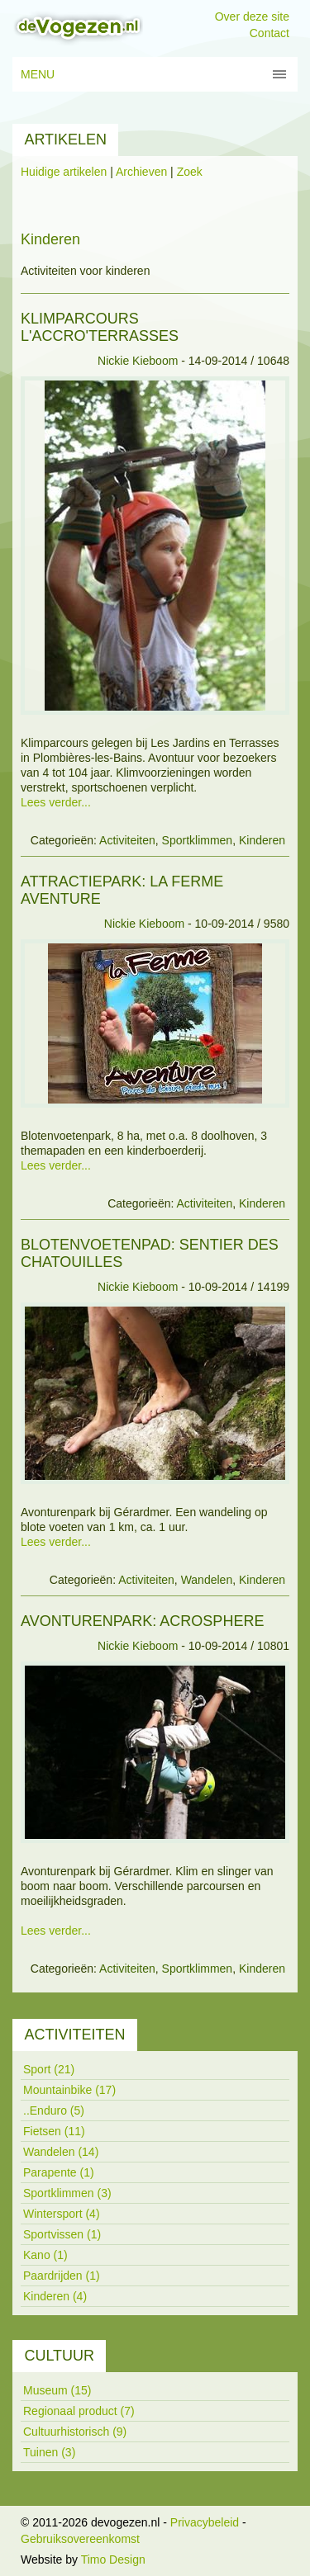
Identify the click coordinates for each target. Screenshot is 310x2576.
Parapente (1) (58, 2172)
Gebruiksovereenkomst (80, 2538)
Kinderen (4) (55, 2296)
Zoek (190, 171)
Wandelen (207, 1579)
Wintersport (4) (61, 2213)
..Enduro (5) (53, 2110)
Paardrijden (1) (61, 2275)
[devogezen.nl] (77, 27)
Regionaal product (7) (79, 2411)
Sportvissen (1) (62, 2234)
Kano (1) (45, 2255)
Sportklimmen (197, 840)
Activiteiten (127, 840)
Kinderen (262, 840)
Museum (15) (57, 2390)
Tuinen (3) (49, 2452)
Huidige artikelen (64, 171)
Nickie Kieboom (138, 360)
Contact (269, 33)
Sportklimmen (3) (67, 2193)
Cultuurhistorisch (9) (74, 2431)
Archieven (141, 171)
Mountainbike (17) (69, 2089)
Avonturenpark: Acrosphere (142, 1621)
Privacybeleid (204, 2522)
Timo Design (113, 2559)
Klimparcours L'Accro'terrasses (100, 327)
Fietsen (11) (54, 2131)
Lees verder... (56, 802)
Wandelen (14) (60, 2151)
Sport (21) (48, 2069)
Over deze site (252, 16)
